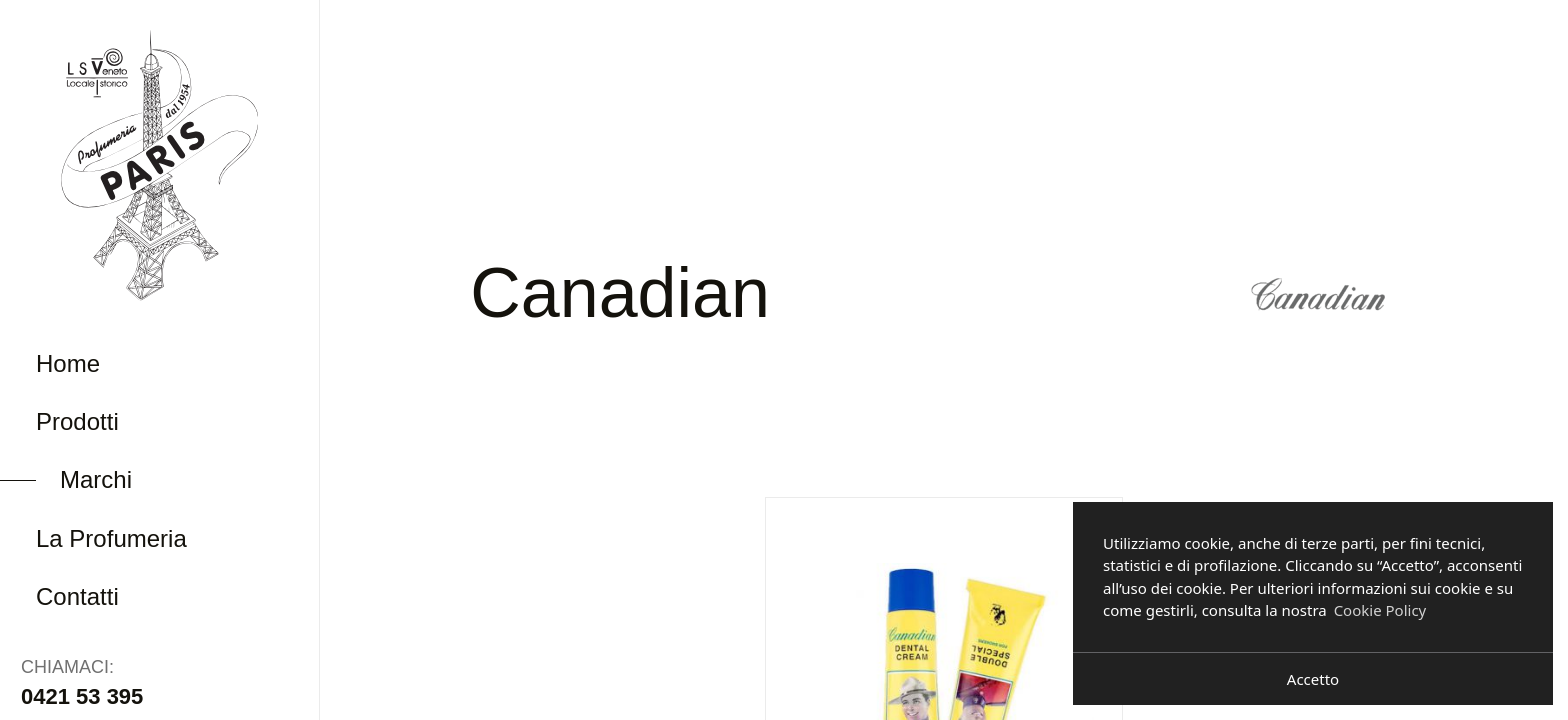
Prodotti (77, 421)
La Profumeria (111, 538)
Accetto (1313, 679)
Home (68, 363)
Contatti (77, 596)
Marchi (96, 479)
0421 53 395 (82, 696)
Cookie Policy (1380, 610)
